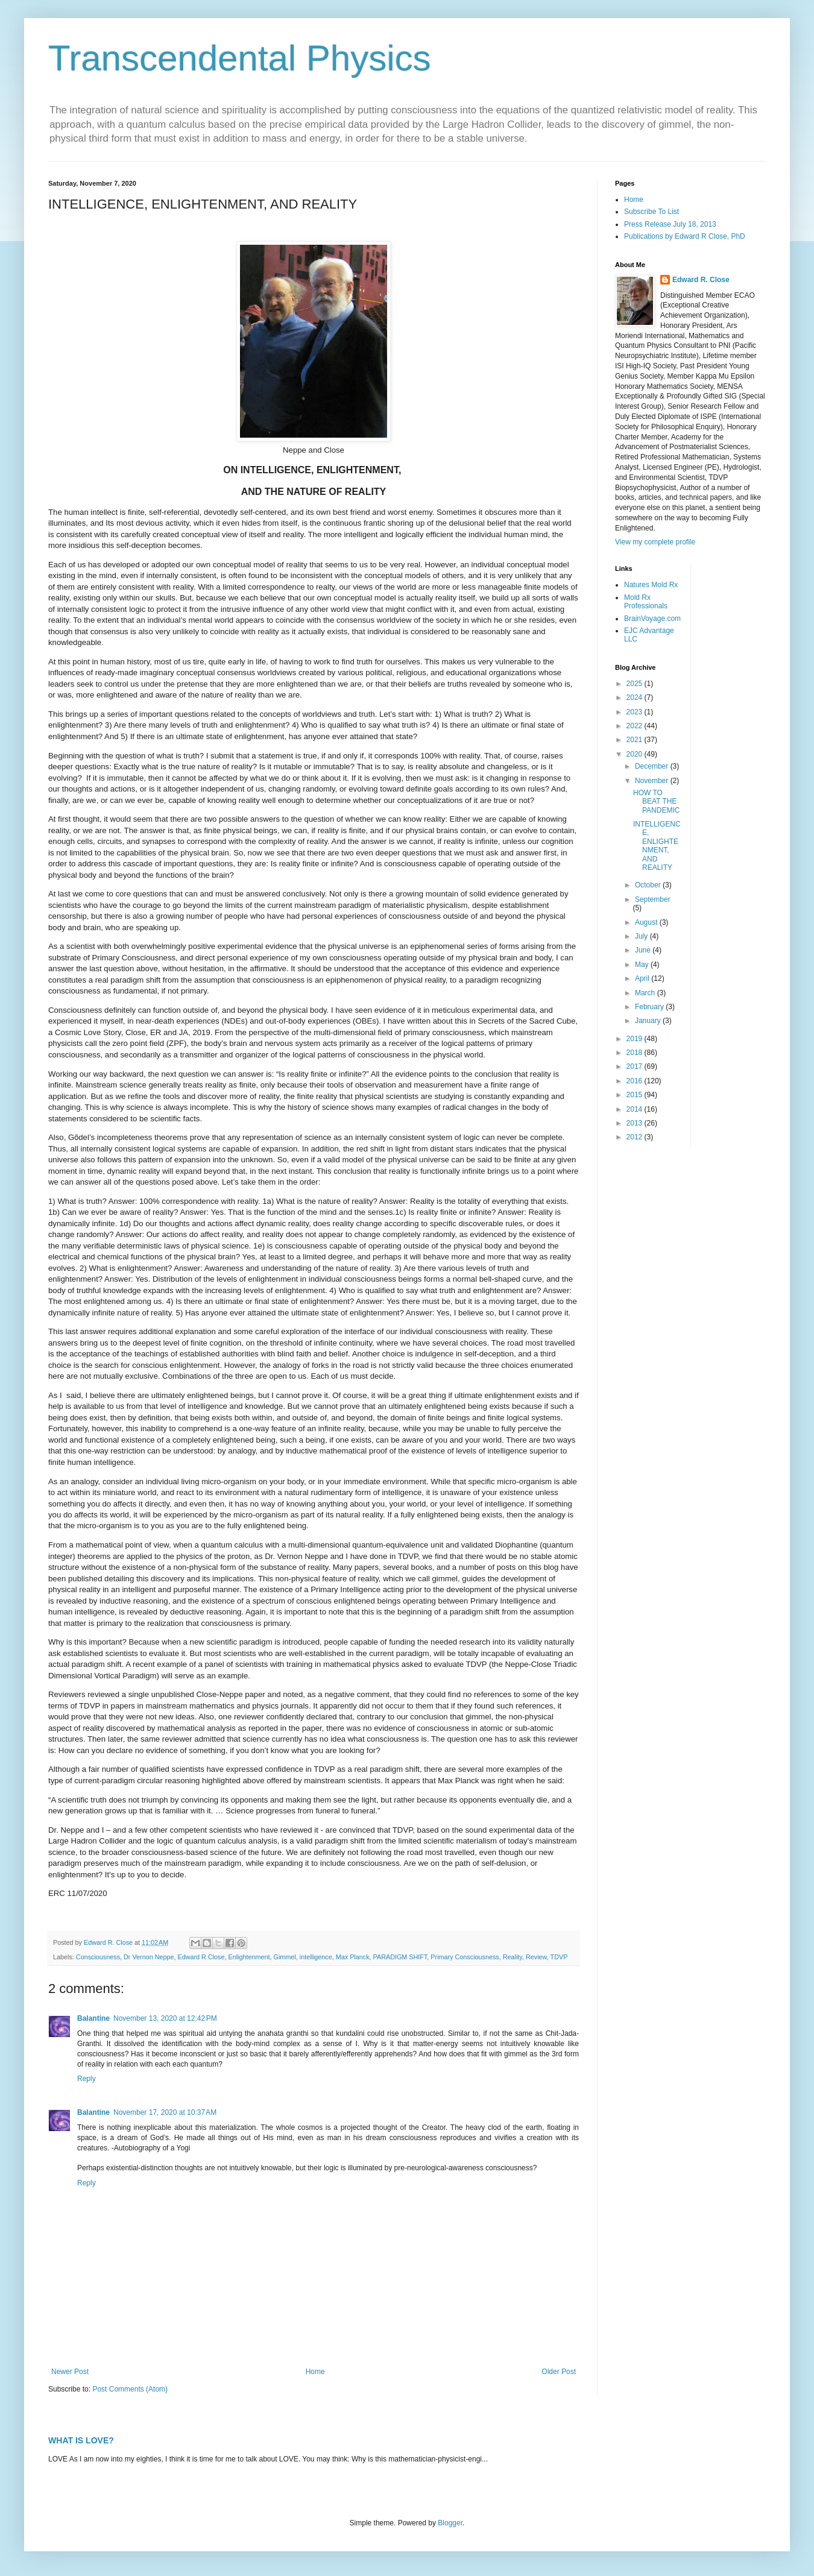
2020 (635, 754)
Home (315, 2371)
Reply (86, 2078)
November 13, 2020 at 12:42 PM (165, 2018)
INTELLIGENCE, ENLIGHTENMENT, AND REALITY (657, 846)
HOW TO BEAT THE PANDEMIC (656, 801)
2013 (635, 1123)
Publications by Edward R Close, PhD (684, 236)
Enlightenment (249, 1956)
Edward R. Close (701, 280)
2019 (635, 1038)
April (643, 978)
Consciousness (98, 1956)
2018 (635, 1052)
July (642, 936)
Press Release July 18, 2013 (670, 224)
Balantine (93, 2018)
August (647, 922)
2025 (635, 683)
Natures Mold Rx (651, 585)
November (652, 780)
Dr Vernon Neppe (149, 1956)
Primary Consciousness (465, 1956)
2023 (635, 712)
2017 (635, 1066)
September (652, 899)
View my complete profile (655, 542)
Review (536, 1956)
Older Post (558, 2371)
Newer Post (70, 2371)
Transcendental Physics (239, 58)
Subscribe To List (651, 211)
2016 (635, 1081)
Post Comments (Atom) (130, 2389)
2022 (635, 726)
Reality (512, 1956)
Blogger (450, 2523)
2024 (635, 697)
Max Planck (353, 1956)
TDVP (559, 1956)
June (643, 950)
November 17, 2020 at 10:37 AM (164, 2112)
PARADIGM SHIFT (400, 1956)
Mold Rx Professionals (645, 601)
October (649, 885)
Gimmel (285, 1956)
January (649, 1020)
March (646, 993)
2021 (635, 739)
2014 (635, 1109)
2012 (635, 1137)
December (652, 766)
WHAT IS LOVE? (81, 2440)
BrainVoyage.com (652, 618)
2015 (635, 1095)
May (643, 964)
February (650, 1007)
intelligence (316, 1956)
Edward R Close (200, 1956)
